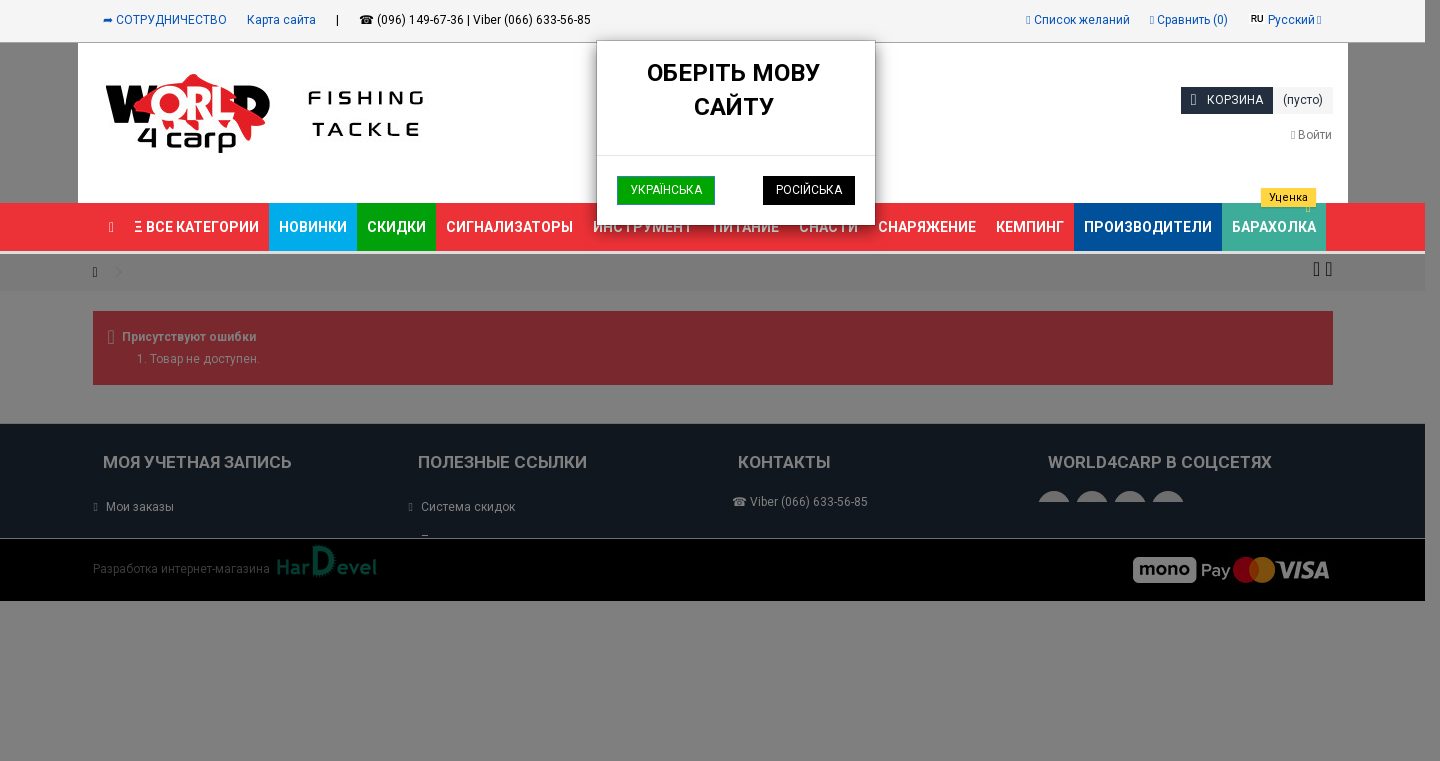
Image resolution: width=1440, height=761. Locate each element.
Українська (666, 190)
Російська (809, 190)
